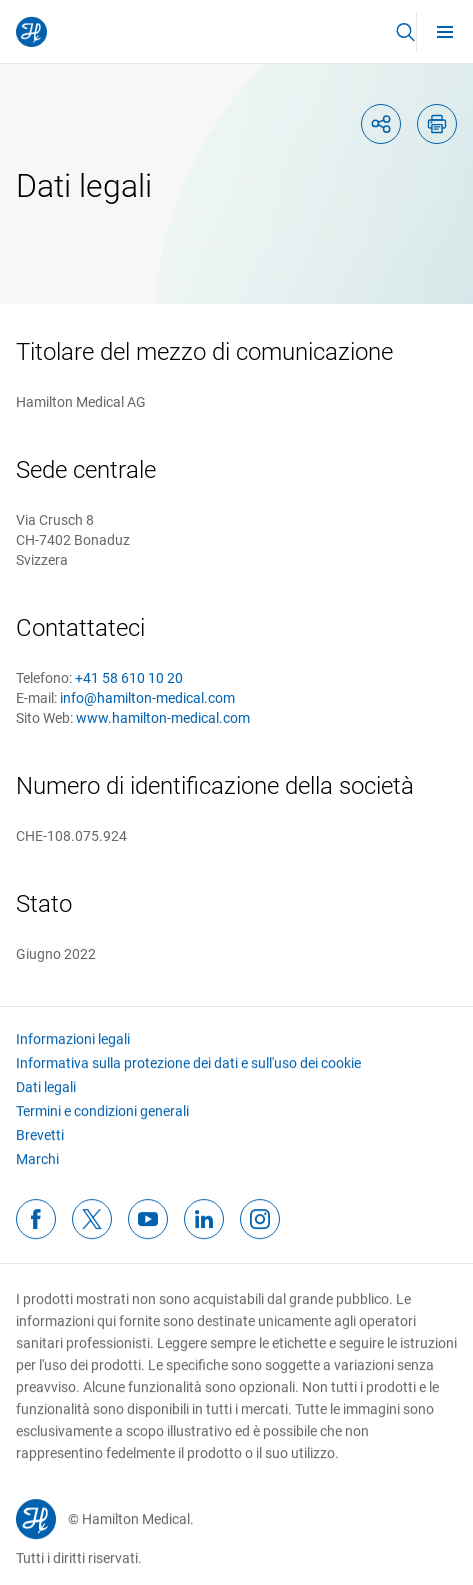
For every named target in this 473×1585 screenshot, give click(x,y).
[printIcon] (437, 124)
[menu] (445, 31)
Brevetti (40, 1149)
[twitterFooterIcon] (92, 1233)
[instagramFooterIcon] (260, 1233)
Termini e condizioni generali (102, 1125)
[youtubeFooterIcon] (148, 1233)
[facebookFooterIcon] (36, 1233)
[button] (405, 32)
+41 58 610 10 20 (129, 678)
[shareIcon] (381, 124)
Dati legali (46, 1101)
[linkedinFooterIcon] (204, 1233)
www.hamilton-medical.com (163, 718)
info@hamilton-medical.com (147, 698)
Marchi (37, 1173)
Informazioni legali (73, 1053)
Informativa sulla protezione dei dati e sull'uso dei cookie (188, 1077)
